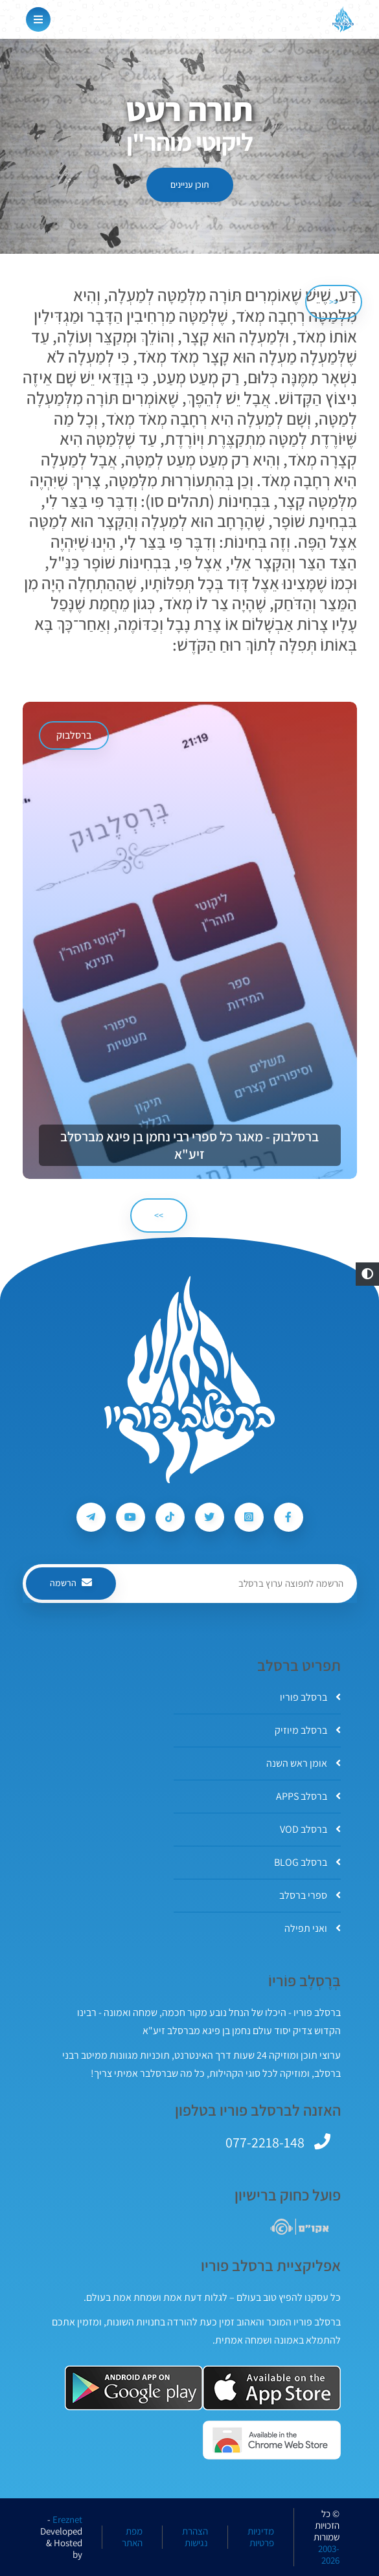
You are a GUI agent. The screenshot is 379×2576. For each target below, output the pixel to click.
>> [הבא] (158, 1215)
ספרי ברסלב (310, 1895)
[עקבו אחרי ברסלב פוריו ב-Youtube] (130, 1517)
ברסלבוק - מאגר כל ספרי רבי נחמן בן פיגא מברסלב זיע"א (189, 1145)
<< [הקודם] (333, 302)
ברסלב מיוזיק (308, 1730)
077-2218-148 (264, 2142)
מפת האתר (132, 2537)
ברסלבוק (73, 735)
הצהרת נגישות (195, 2537)
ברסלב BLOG (307, 1862)
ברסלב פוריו (310, 1697)
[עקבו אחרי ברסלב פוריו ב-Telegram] (91, 1517)
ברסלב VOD (310, 1829)
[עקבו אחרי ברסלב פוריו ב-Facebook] (288, 1517)
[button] (367, 1274)
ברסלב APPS (308, 1796)
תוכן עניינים (189, 184)
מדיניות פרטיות (260, 2537)
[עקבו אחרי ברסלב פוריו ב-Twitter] (209, 1517)
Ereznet (67, 2520)
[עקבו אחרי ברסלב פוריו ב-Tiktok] (170, 1517)
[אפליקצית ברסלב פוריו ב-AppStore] (272, 2388)
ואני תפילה (312, 1928)
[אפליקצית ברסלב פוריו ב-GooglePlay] (134, 2388)
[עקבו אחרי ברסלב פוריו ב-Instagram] (249, 1517)
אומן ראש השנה (303, 1763)
